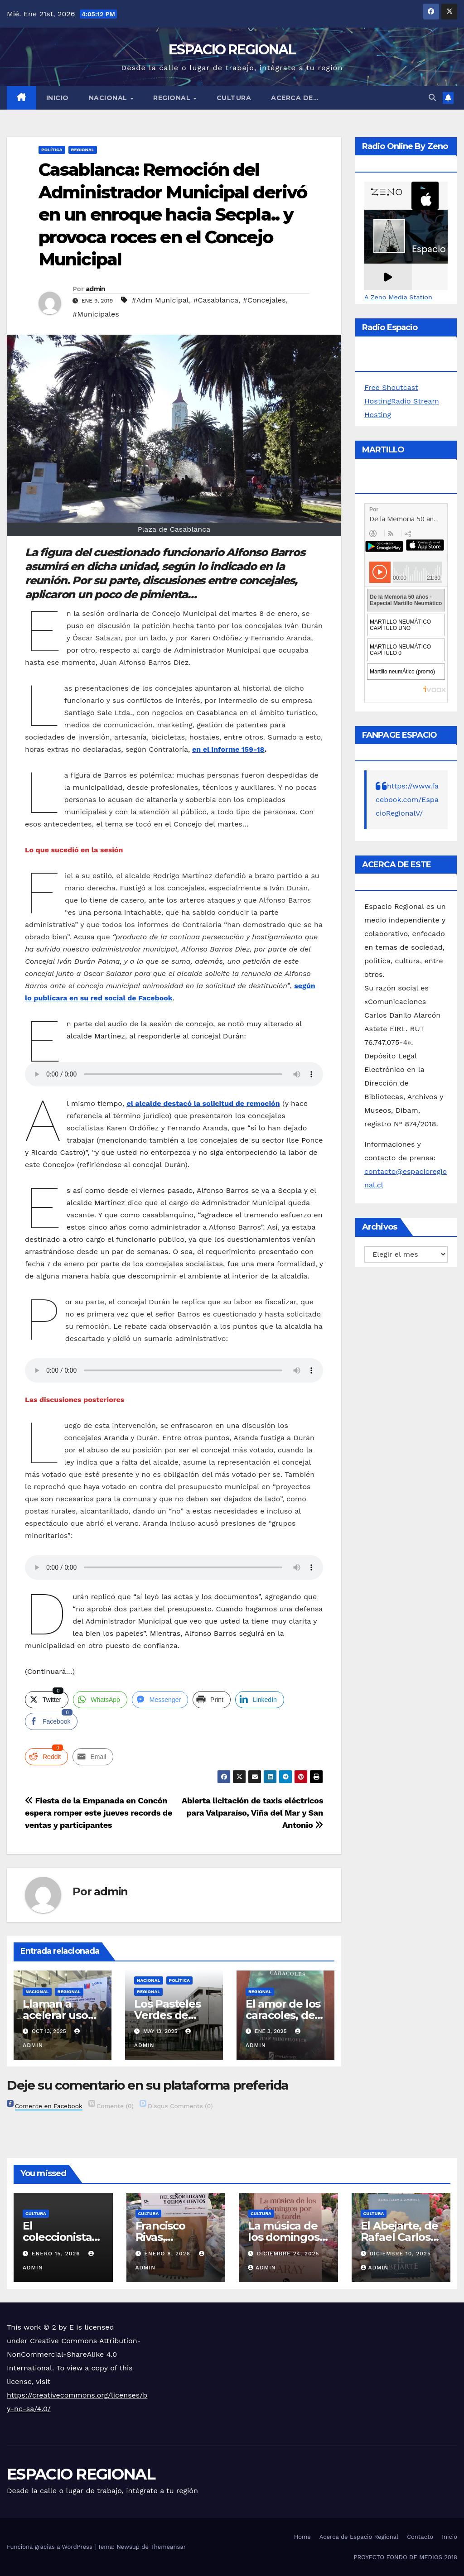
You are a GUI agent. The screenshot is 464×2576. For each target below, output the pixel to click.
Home (302, 2536)
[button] (432, 97)
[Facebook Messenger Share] (160, 1699)
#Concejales (264, 300)
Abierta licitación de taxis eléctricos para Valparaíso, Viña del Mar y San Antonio (252, 1813)
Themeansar (168, 2546)
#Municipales (95, 314)
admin (96, 289)
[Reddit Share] (46, 1756)
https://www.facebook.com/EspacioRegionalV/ (407, 799)
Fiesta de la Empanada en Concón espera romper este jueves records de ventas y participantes (98, 1813)
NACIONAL (109, 98)
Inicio (57, 98)
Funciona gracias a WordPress (50, 2546)
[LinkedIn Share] (259, 1699)
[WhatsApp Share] (100, 1699)
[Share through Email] (92, 1756)
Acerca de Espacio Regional (358, 2536)
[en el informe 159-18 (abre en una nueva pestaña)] (228, 749)
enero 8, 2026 (168, 2253)
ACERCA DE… (295, 98)
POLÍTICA (52, 149)
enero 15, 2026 (57, 2253)
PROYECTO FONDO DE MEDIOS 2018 (405, 2557)
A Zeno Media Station (398, 297)
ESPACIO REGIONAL (232, 49)
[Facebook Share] (51, 1721)
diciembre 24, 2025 (288, 2253)
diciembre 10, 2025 (399, 2253)
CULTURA (234, 98)
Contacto (420, 2536)
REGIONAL (173, 98)
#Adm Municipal (160, 300)
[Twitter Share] (46, 1699)
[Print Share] (212, 1699)
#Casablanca (215, 300)
